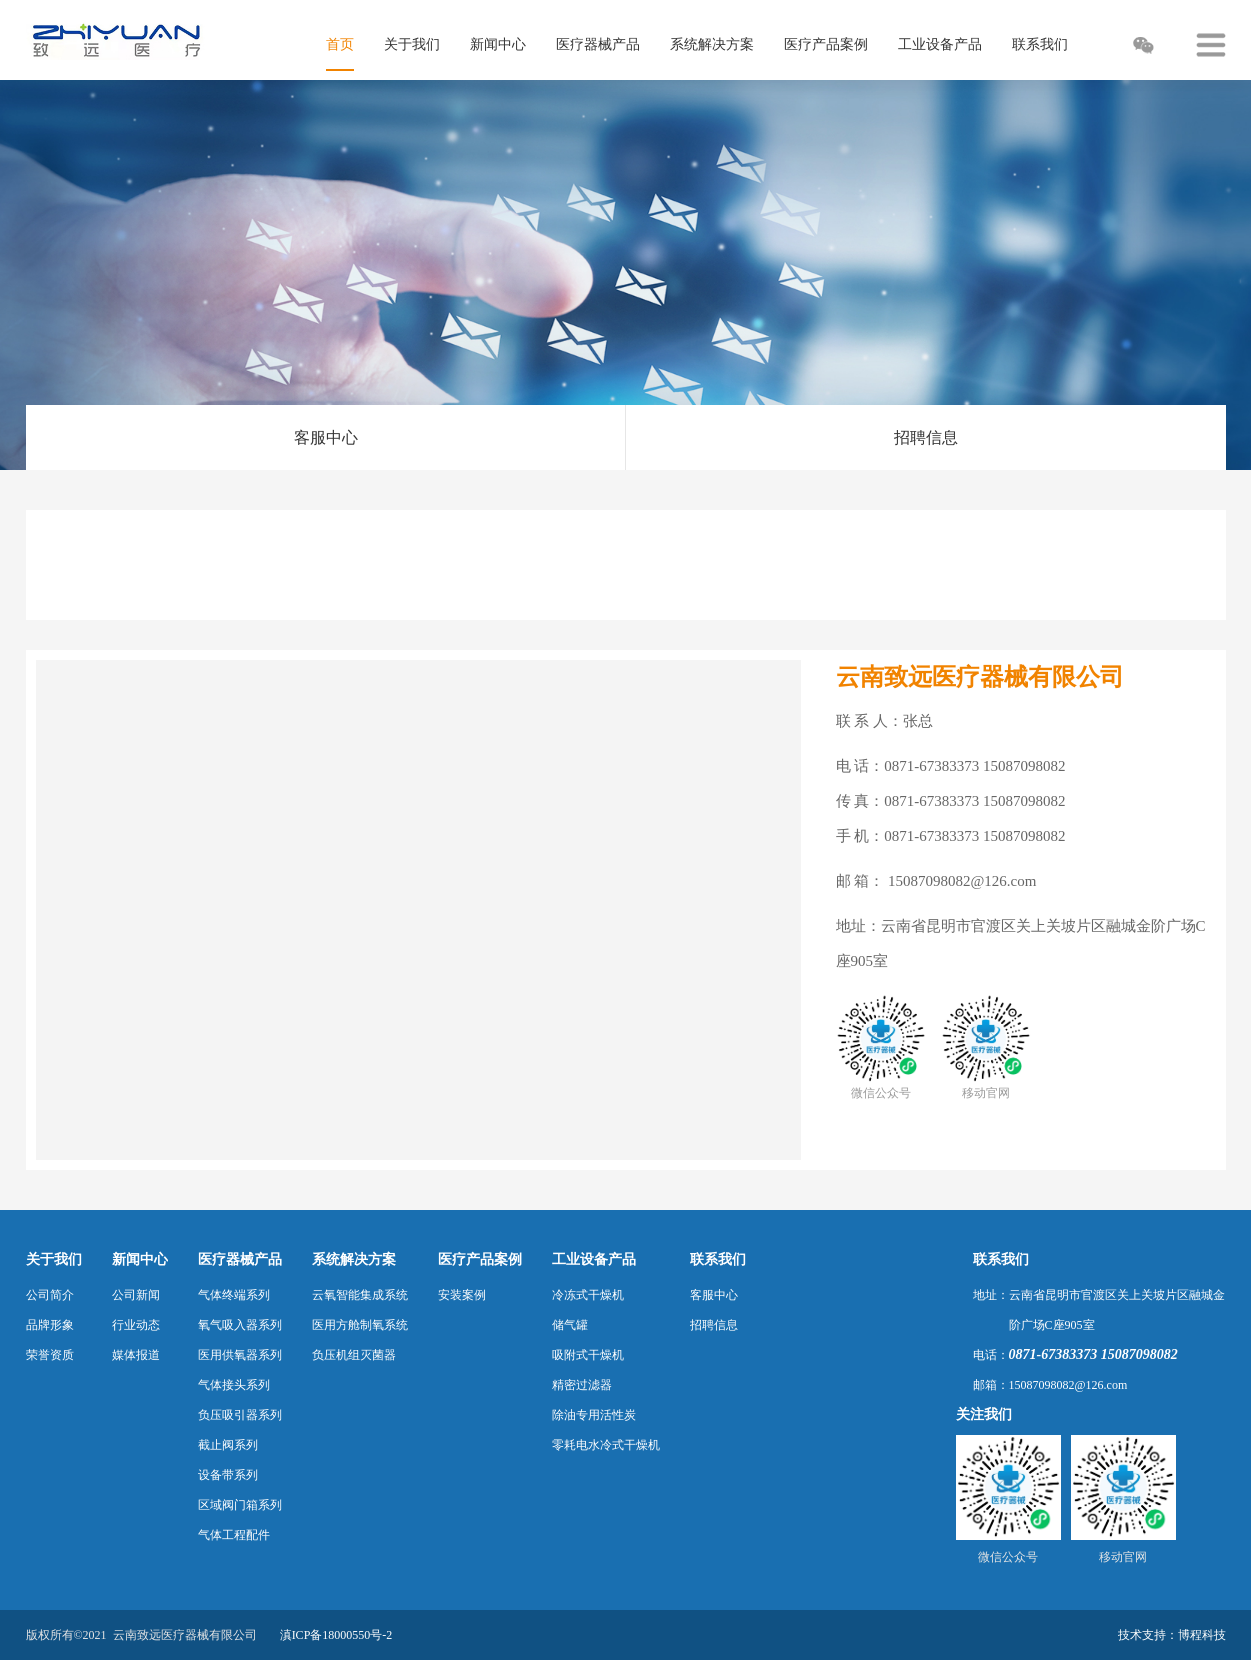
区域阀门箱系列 (240, 1505)
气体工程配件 (234, 1535)
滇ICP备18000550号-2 (336, 1635)
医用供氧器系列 (240, 1355)
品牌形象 (50, 1325)
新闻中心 (140, 1259)
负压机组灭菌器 (354, 1355)
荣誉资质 (50, 1355)
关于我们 (54, 1259)
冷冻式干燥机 (588, 1295)
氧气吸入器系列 (240, 1325)
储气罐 (570, 1325)
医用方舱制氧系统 (360, 1325)
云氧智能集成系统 (360, 1295)
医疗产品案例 (480, 1259)
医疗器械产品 (240, 1259)
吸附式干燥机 (588, 1355)
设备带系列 (228, 1475)
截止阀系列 (228, 1445)
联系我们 (718, 1259)
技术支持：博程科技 (1172, 1635)
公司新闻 (136, 1295)
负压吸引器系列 (240, 1415)
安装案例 (462, 1295)
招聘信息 (926, 437)
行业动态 (136, 1325)
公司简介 (50, 1295)
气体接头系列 (234, 1385)
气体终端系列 (234, 1295)
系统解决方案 (354, 1259)
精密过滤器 (582, 1385)
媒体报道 (136, 1355)
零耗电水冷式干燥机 (606, 1445)
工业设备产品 (594, 1259)
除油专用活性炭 (594, 1415)
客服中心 (326, 437)
